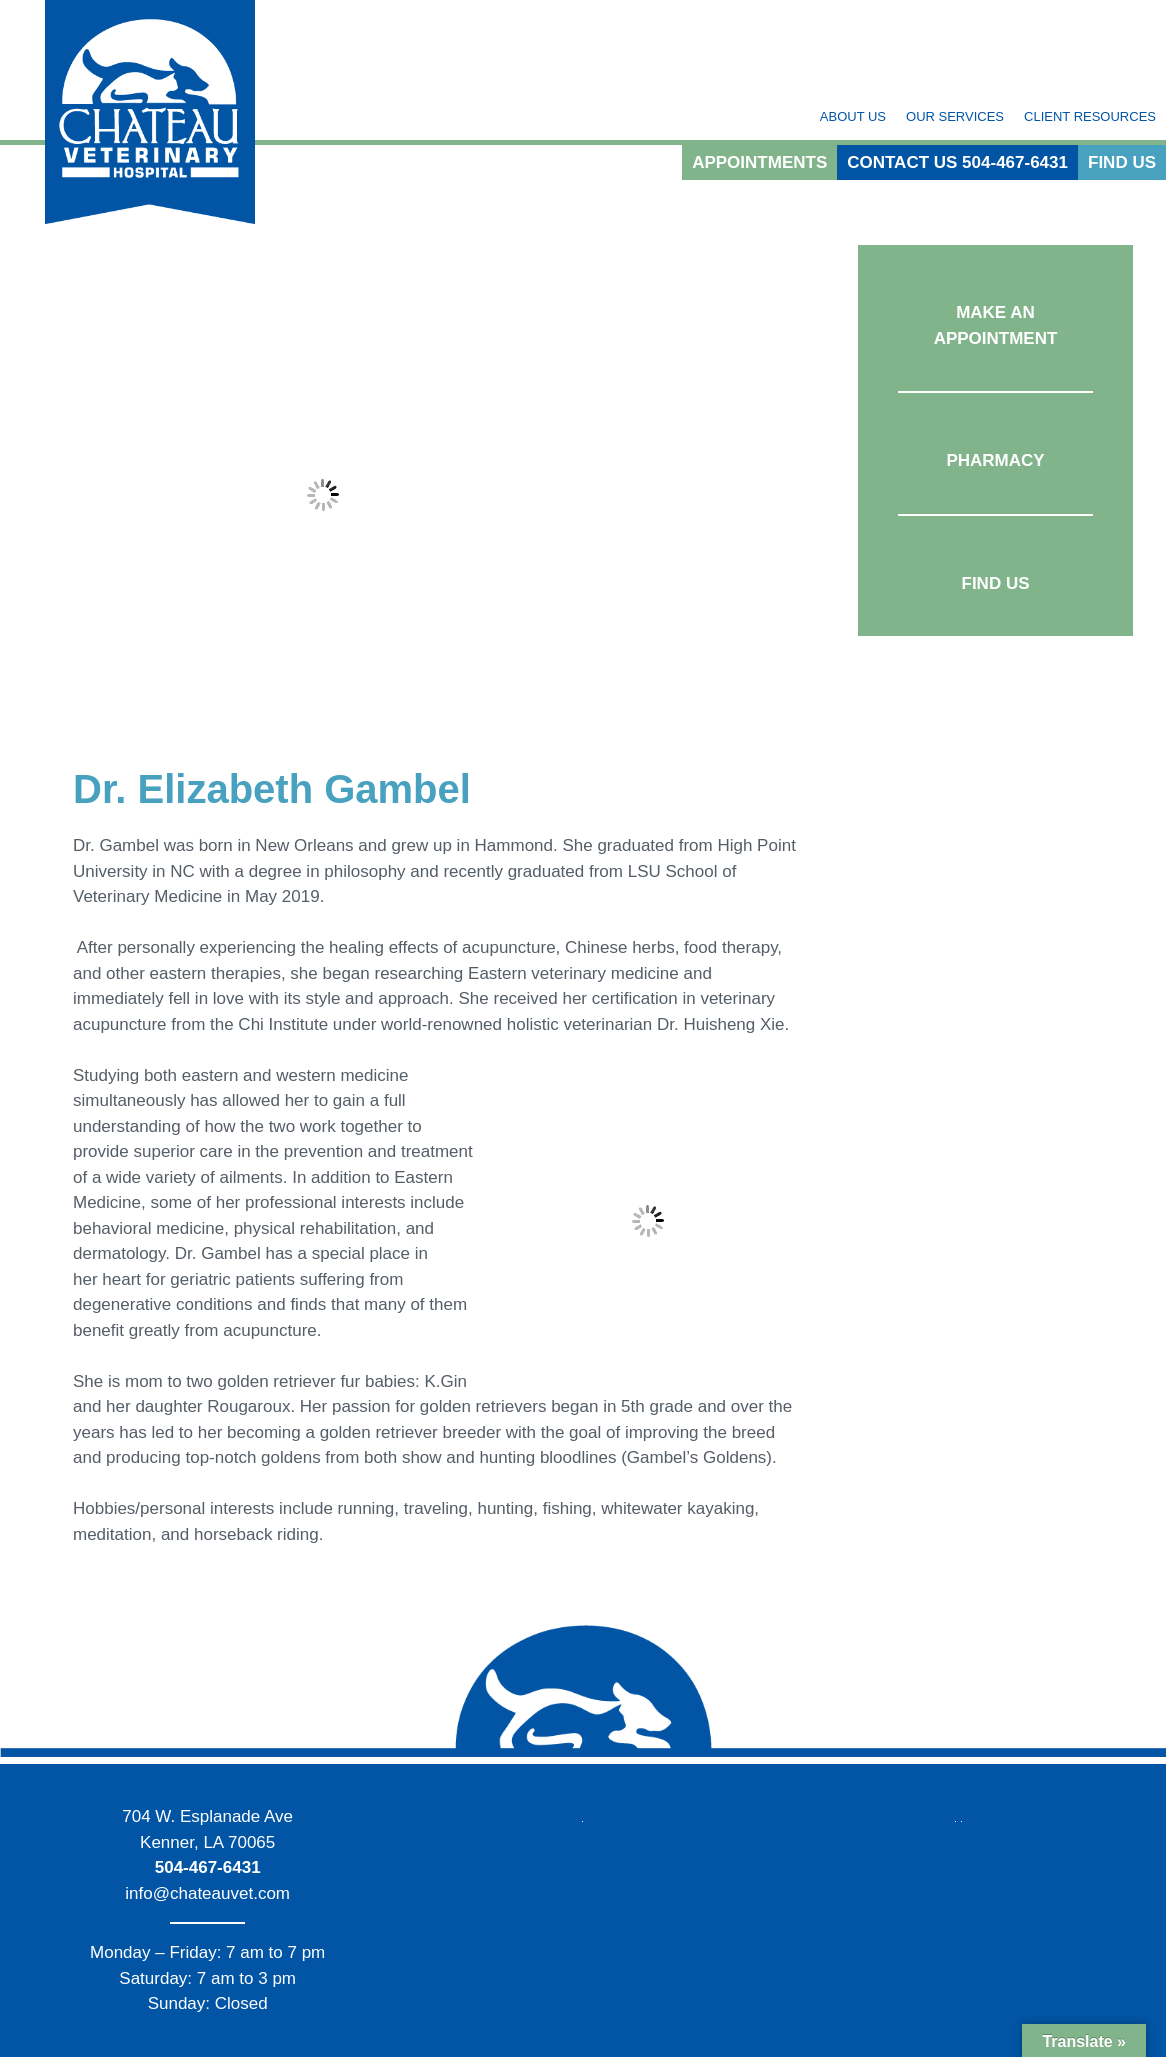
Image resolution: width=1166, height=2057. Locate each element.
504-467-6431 (208, 1867)
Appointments (759, 162)
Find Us (1122, 162)
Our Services (955, 116)
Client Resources (1090, 116)
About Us (853, 116)
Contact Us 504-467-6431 (957, 162)
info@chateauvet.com (207, 1893)
